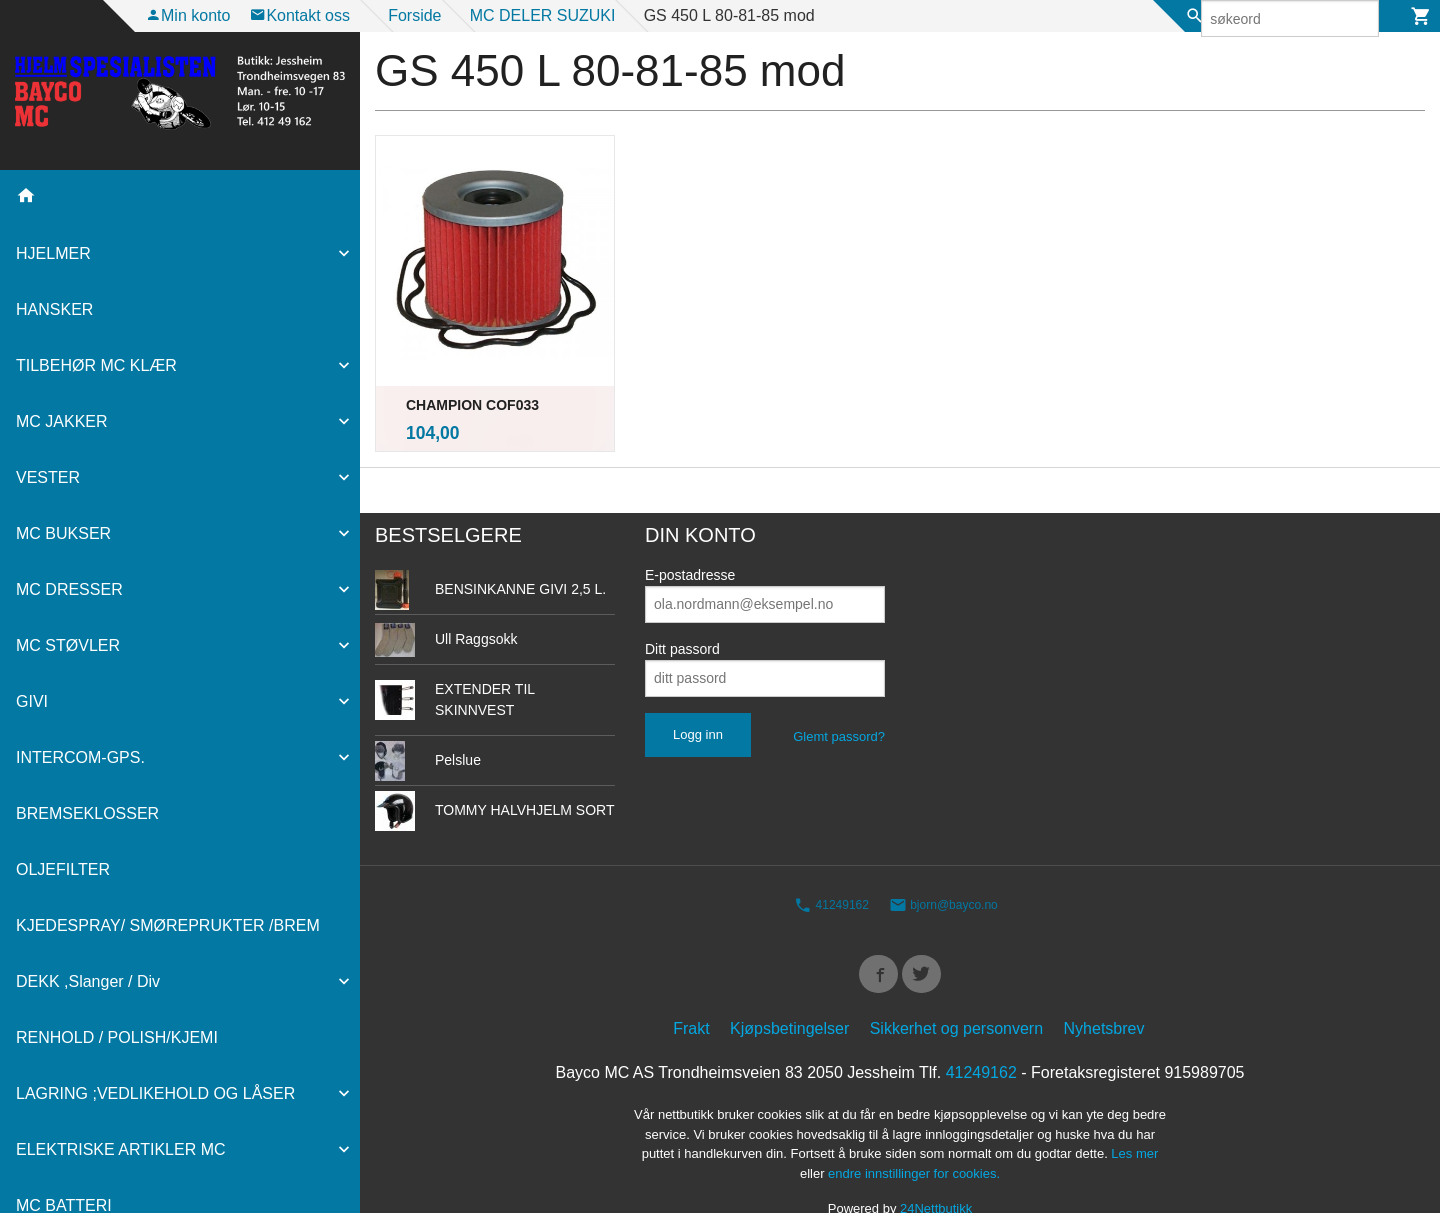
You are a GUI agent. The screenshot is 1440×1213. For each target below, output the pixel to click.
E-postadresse (690, 534)
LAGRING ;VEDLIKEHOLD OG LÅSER (155, 1093)
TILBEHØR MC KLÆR (96, 365)
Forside (414, 15)
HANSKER (54, 309)
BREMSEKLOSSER (87, 813)
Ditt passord (682, 608)
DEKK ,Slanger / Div (88, 981)
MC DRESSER (69, 589)
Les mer (1134, 1118)
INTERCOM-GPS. (80, 757)
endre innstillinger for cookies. (914, 1137)
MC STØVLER (68, 645)
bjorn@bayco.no (943, 865)
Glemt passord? (839, 695)
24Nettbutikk (936, 1173)
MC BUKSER (63, 533)
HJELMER (53, 253)
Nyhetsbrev (1104, 993)
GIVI (32, 701)
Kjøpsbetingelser (789, 993)
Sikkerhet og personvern (956, 993)
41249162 (831, 865)
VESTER (48, 477)
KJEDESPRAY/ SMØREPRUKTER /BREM (168, 925)
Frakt (691, 993)
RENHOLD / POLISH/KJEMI (117, 1037)
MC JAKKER (62, 421)
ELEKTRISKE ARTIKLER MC (121, 1149)
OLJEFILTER (63, 869)
